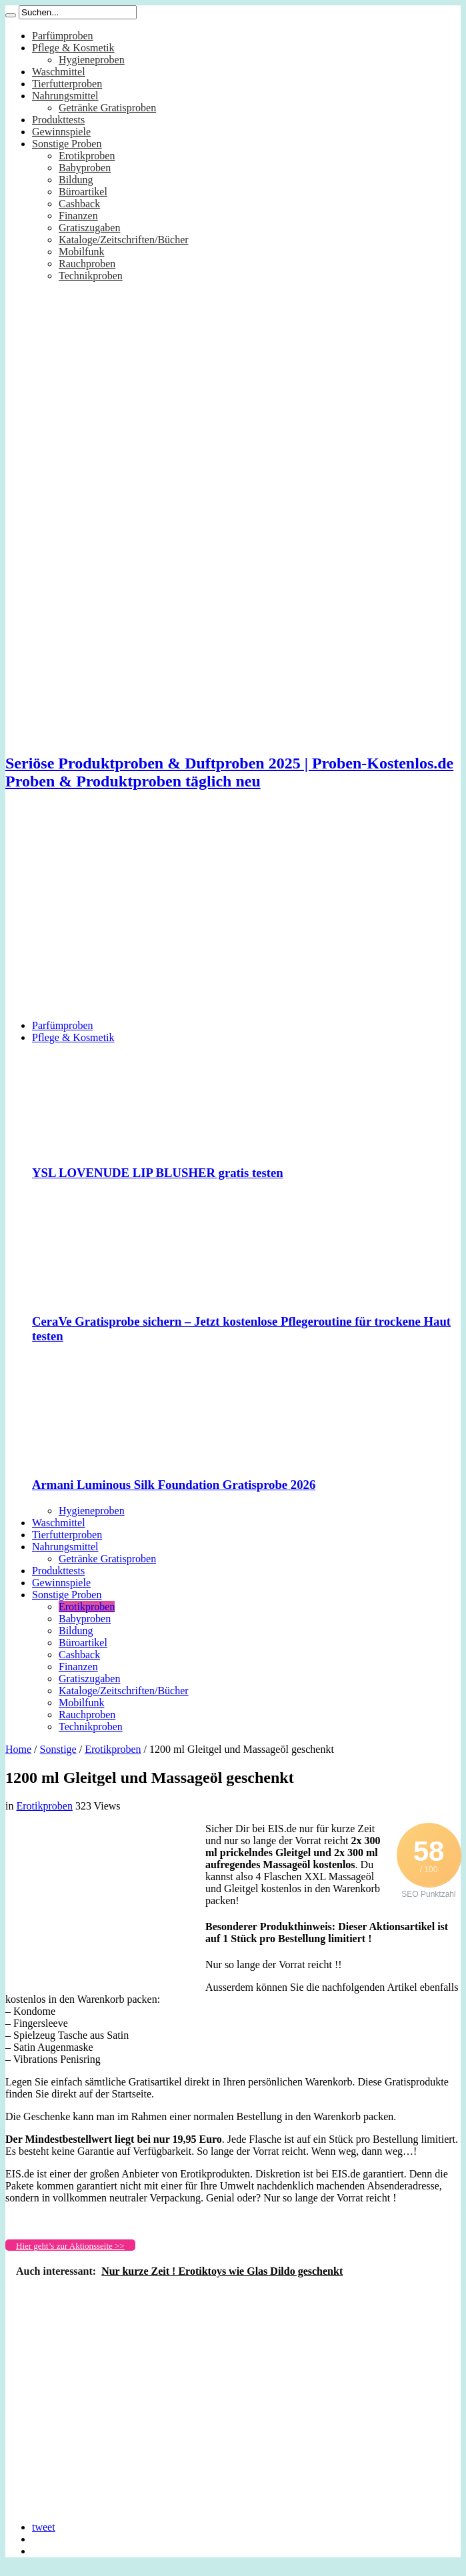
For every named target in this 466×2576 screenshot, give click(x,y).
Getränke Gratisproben (107, 107)
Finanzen (78, 215)
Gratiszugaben (89, 227)
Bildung (76, 179)
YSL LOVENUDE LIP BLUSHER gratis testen (157, 1173)
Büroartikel (83, 191)
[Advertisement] (233, 915)
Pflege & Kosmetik (73, 47)
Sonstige (58, 1749)
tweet (43, 2527)
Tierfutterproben (67, 83)
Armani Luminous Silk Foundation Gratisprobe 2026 (173, 1485)
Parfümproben (62, 35)
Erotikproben (87, 155)
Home (18, 1749)
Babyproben (85, 167)
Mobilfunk (81, 251)
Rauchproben (87, 263)
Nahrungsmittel (65, 95)
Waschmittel (58, 71)
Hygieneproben (92, 59)
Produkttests (58, 119)
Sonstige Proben (66, 143)
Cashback (79, 203)
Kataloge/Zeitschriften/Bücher (124, 239)
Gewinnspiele (61, 131)
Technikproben (91, 275)
